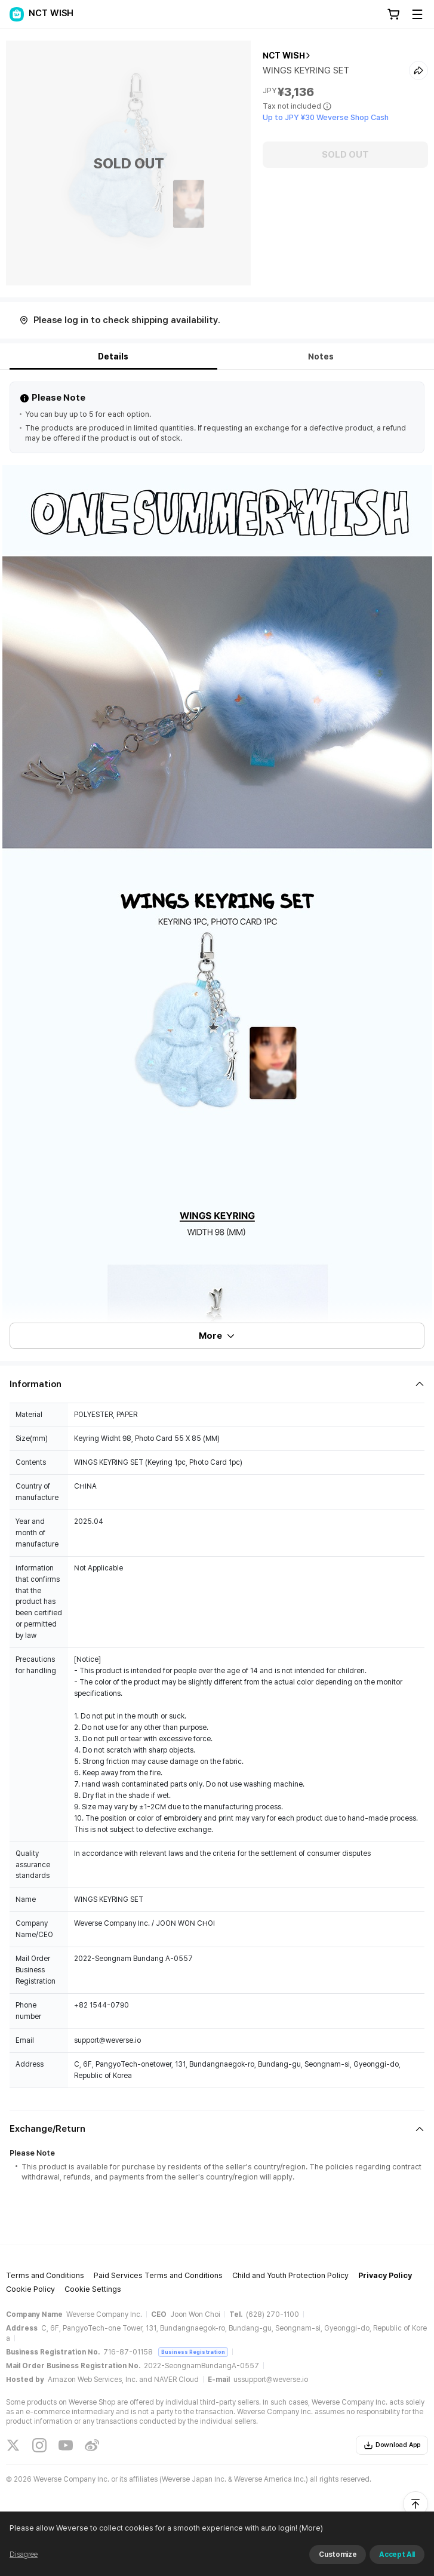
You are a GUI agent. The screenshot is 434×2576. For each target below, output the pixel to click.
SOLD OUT (345, 154)
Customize (337, 2554)
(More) (310, 2527)
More (217, 1335)
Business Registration (193, 2351)
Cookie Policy (30, 2289)
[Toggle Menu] (417, 14)
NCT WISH (284, 55)
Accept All (397, 2554)
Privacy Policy (385, 2275)
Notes (321, 356)
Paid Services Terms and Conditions (158, 2275)
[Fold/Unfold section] (217, 1384)
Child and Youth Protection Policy (290, 2275)
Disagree (24, 2554)
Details (113, 356)
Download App (392, 2445)
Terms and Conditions (45, 2275)
